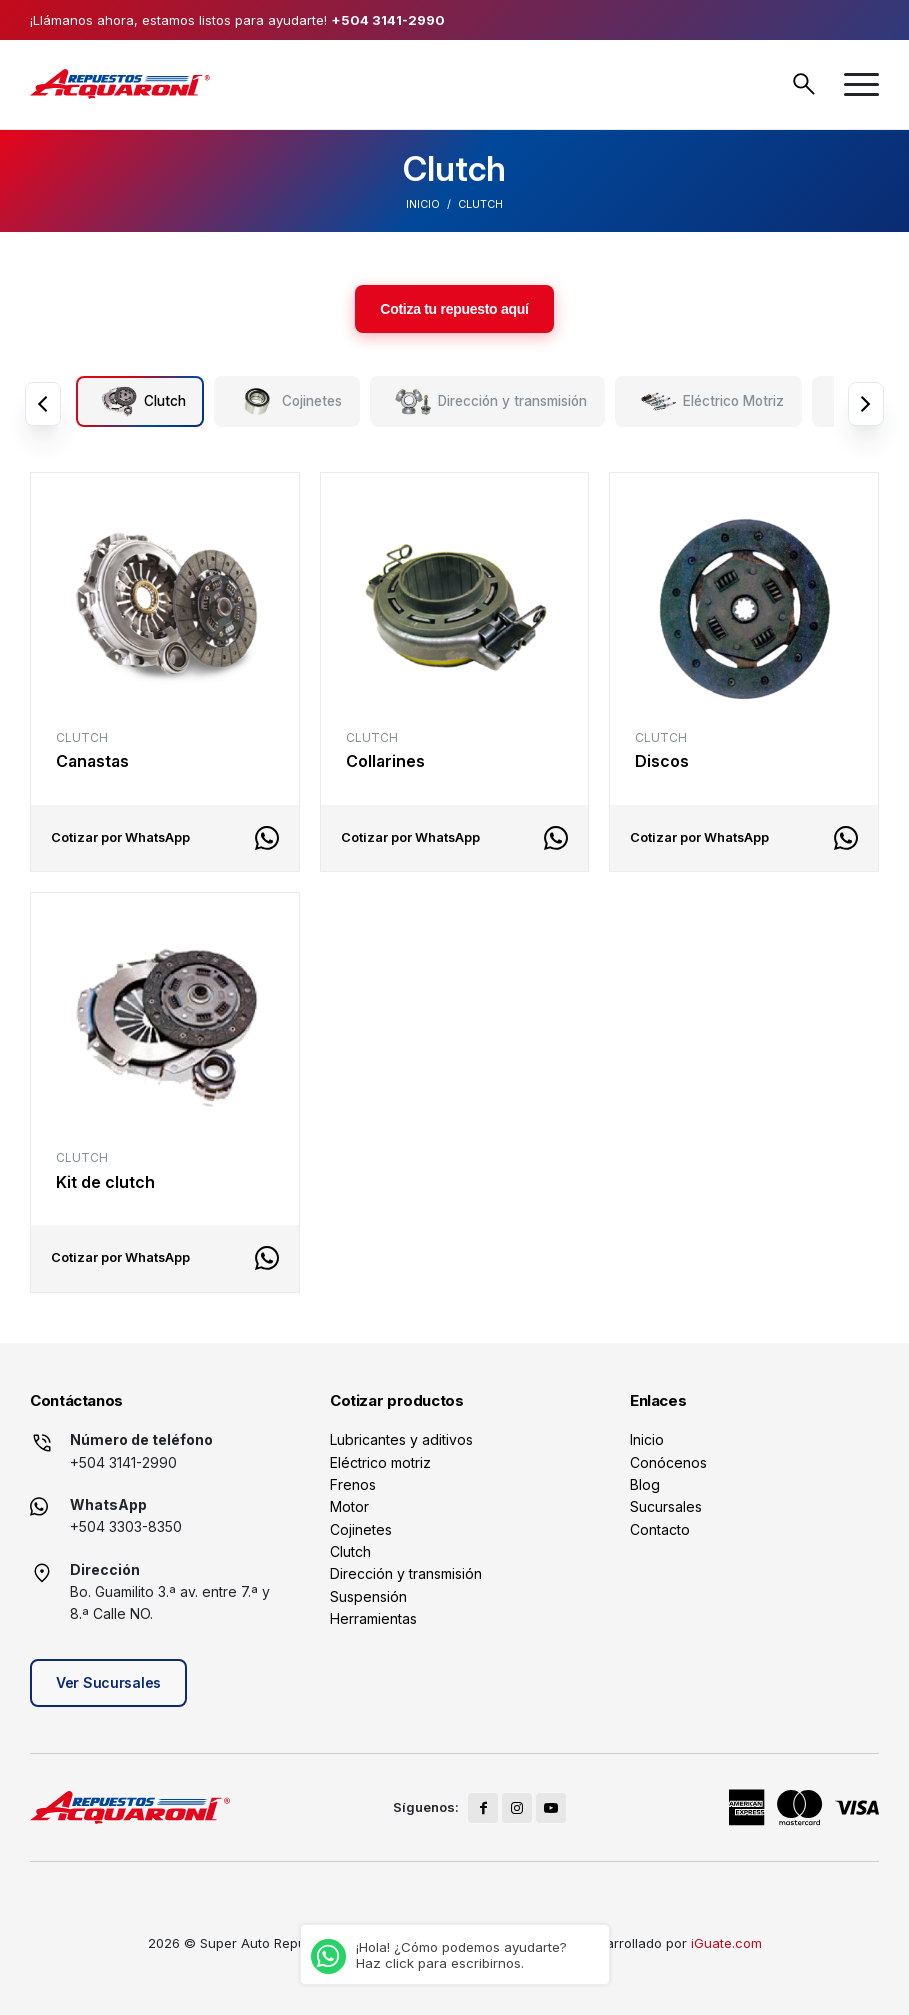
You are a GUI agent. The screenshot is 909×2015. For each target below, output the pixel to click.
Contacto (660, 1529)
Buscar (804, 84)
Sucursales (666, 1506)
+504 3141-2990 (388, 20)
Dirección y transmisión (406, 1573)
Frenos (353, 1484)
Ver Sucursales (108, 1682)
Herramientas (373, 1618)
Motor (349, 1506)
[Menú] (861, 84)
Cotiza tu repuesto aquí (454, 309)
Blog (645, 1484)
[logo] (120, 84)
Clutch (350, 1551)
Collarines (385, 761)
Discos (662, 761)
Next (866, 404)
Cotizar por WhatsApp (120, 837)
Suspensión (368, 1596)
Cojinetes (361, 1529)
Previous (43, 404)
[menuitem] (861, 84)
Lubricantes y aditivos (401, 1439)
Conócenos (668, 1462)
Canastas (92, 761)
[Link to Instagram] (517, 1808)
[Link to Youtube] (551, 1808)
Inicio (423, 204)
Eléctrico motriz (380, 1462)
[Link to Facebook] (483, 1808)
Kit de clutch (105, 1182)
